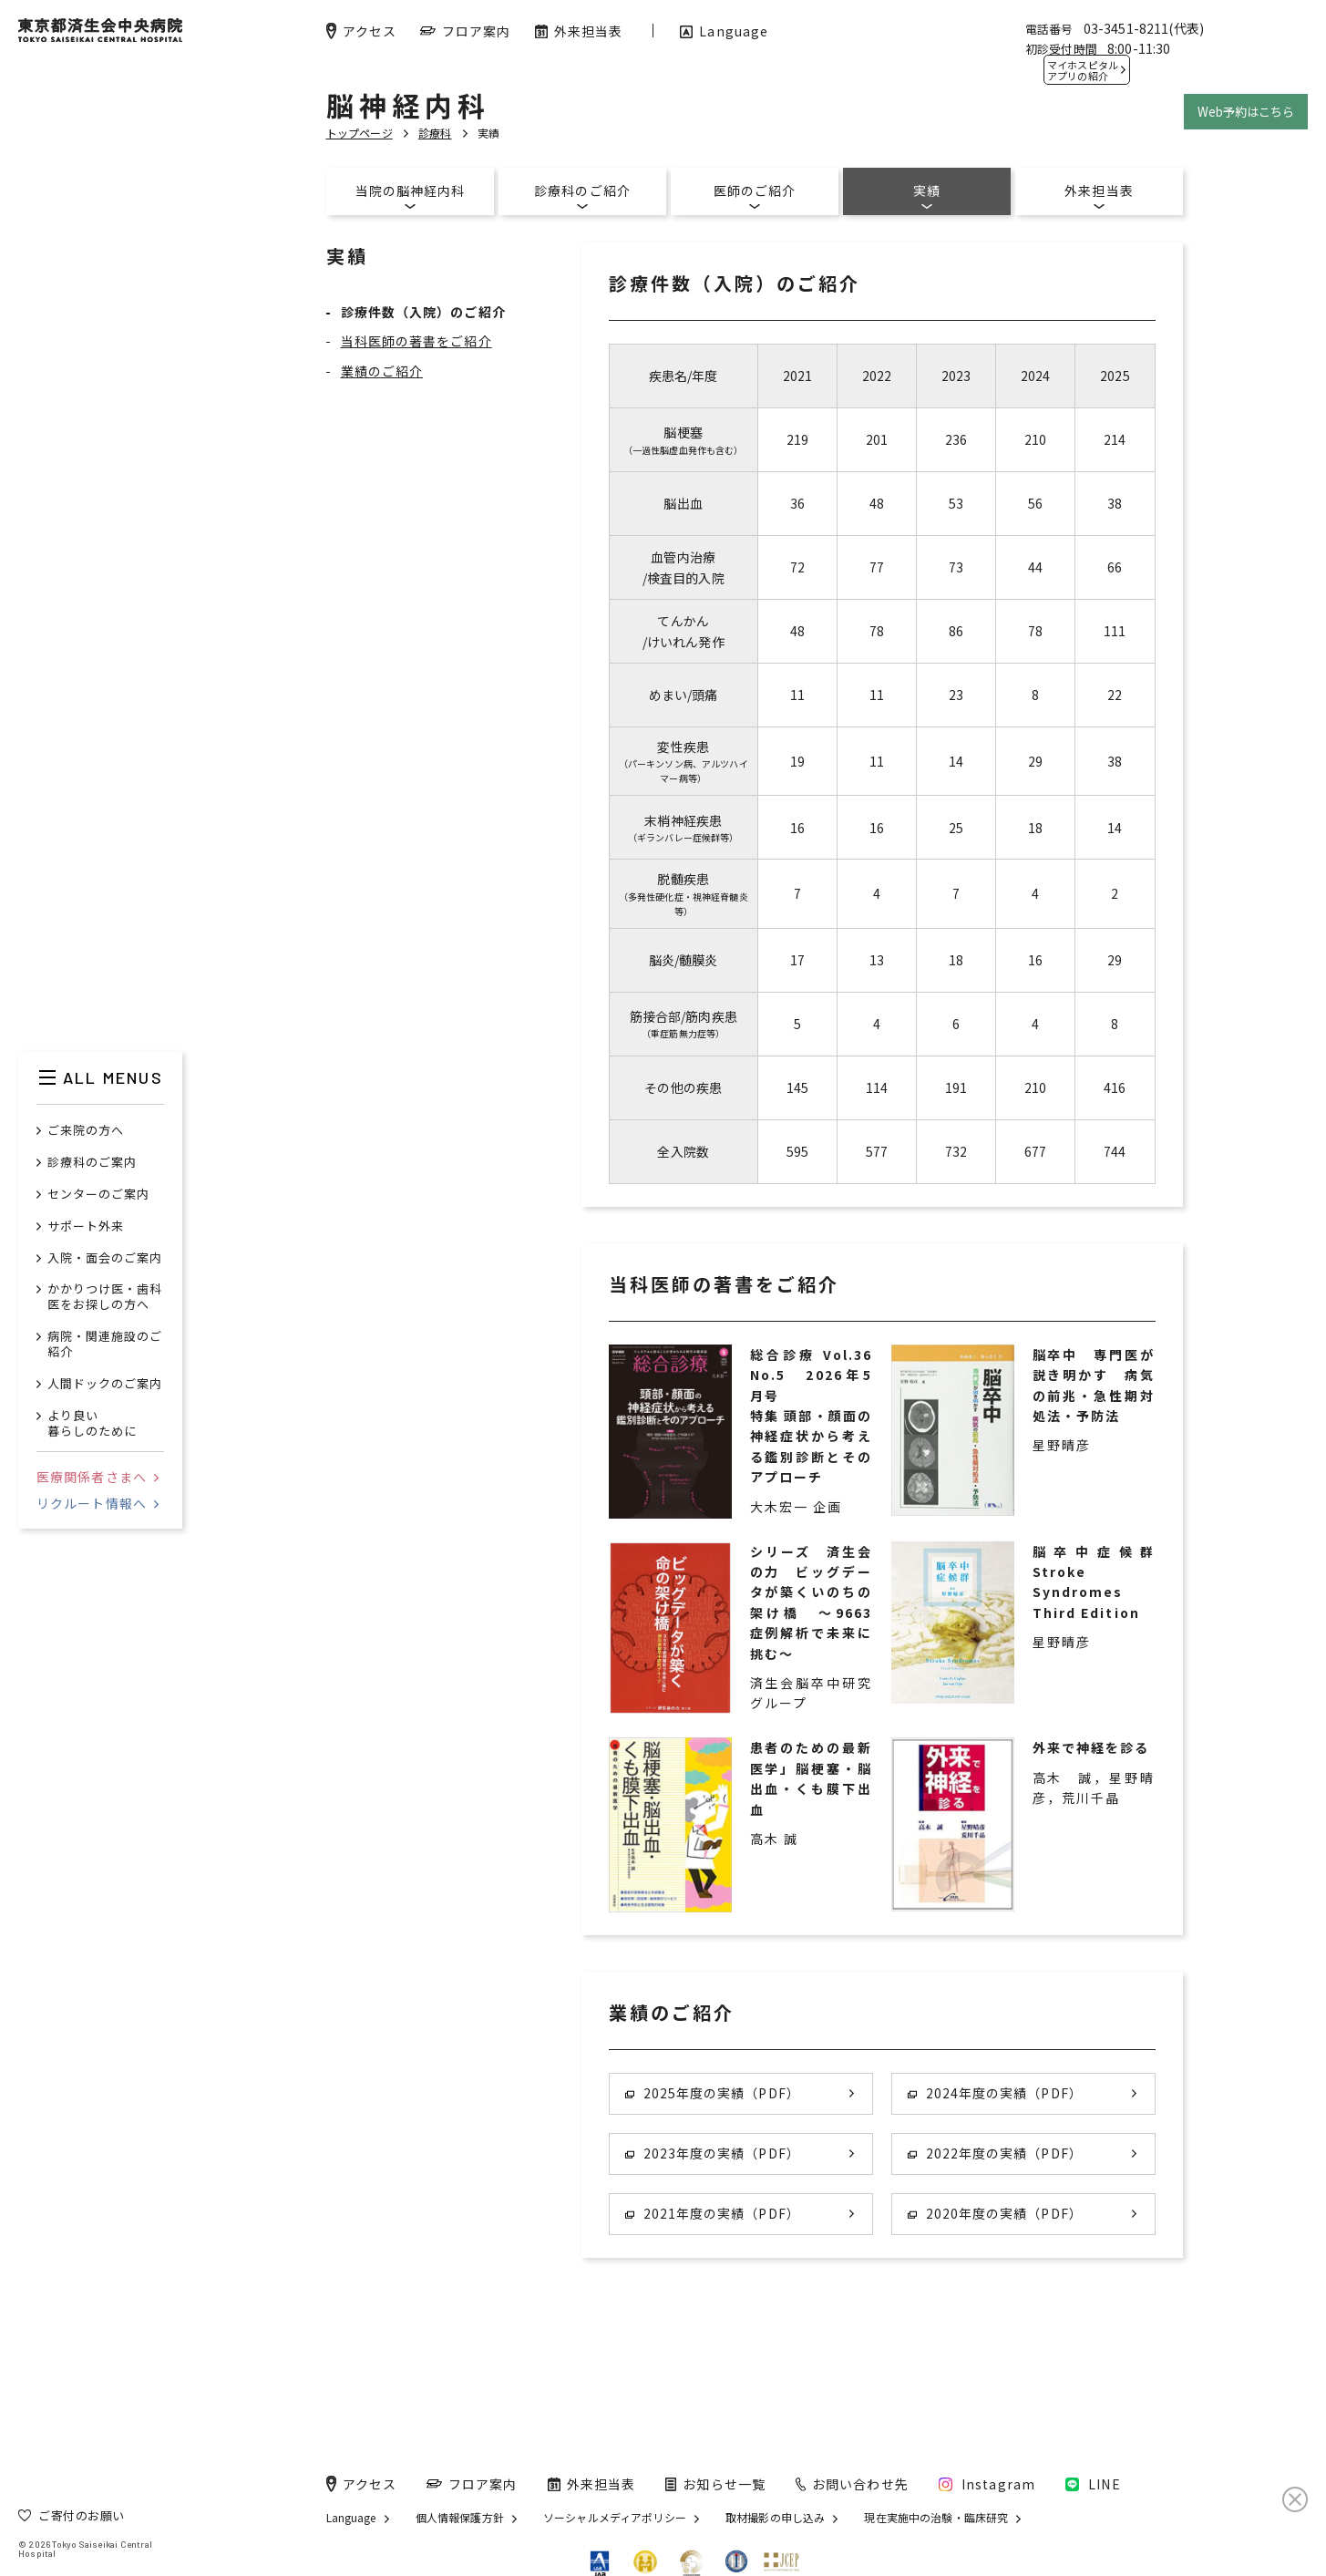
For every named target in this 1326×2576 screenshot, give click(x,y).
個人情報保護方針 (460, 2517)
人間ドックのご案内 (104, 1384)
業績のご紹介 (382, 371)
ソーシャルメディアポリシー (614, 2517)
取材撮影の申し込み (775, 2517)
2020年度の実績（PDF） (995, 2213)
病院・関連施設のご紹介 (104, 1344)
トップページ (359, 132)
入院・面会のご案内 (104, 1258)
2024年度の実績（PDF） (995, 2093)
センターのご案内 (98, 1194)
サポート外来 (85, 1226)
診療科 (435, 132)
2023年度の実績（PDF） (712, 2153)
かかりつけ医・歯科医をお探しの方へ (104, 1297)
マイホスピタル (1082, 70)
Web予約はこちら (1246, 111)
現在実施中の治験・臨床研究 (936, 2517)
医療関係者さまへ (97, 1476)
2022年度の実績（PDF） (995, 2153)
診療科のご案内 (92, 1162)
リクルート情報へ (97, 1503)
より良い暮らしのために (92, 1423)
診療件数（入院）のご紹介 (423, 312)
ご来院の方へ (85, 1131)
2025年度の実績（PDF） (712, 2093)
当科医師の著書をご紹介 (416, 341)
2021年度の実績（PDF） (712, 2213)
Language (351, 2517)
